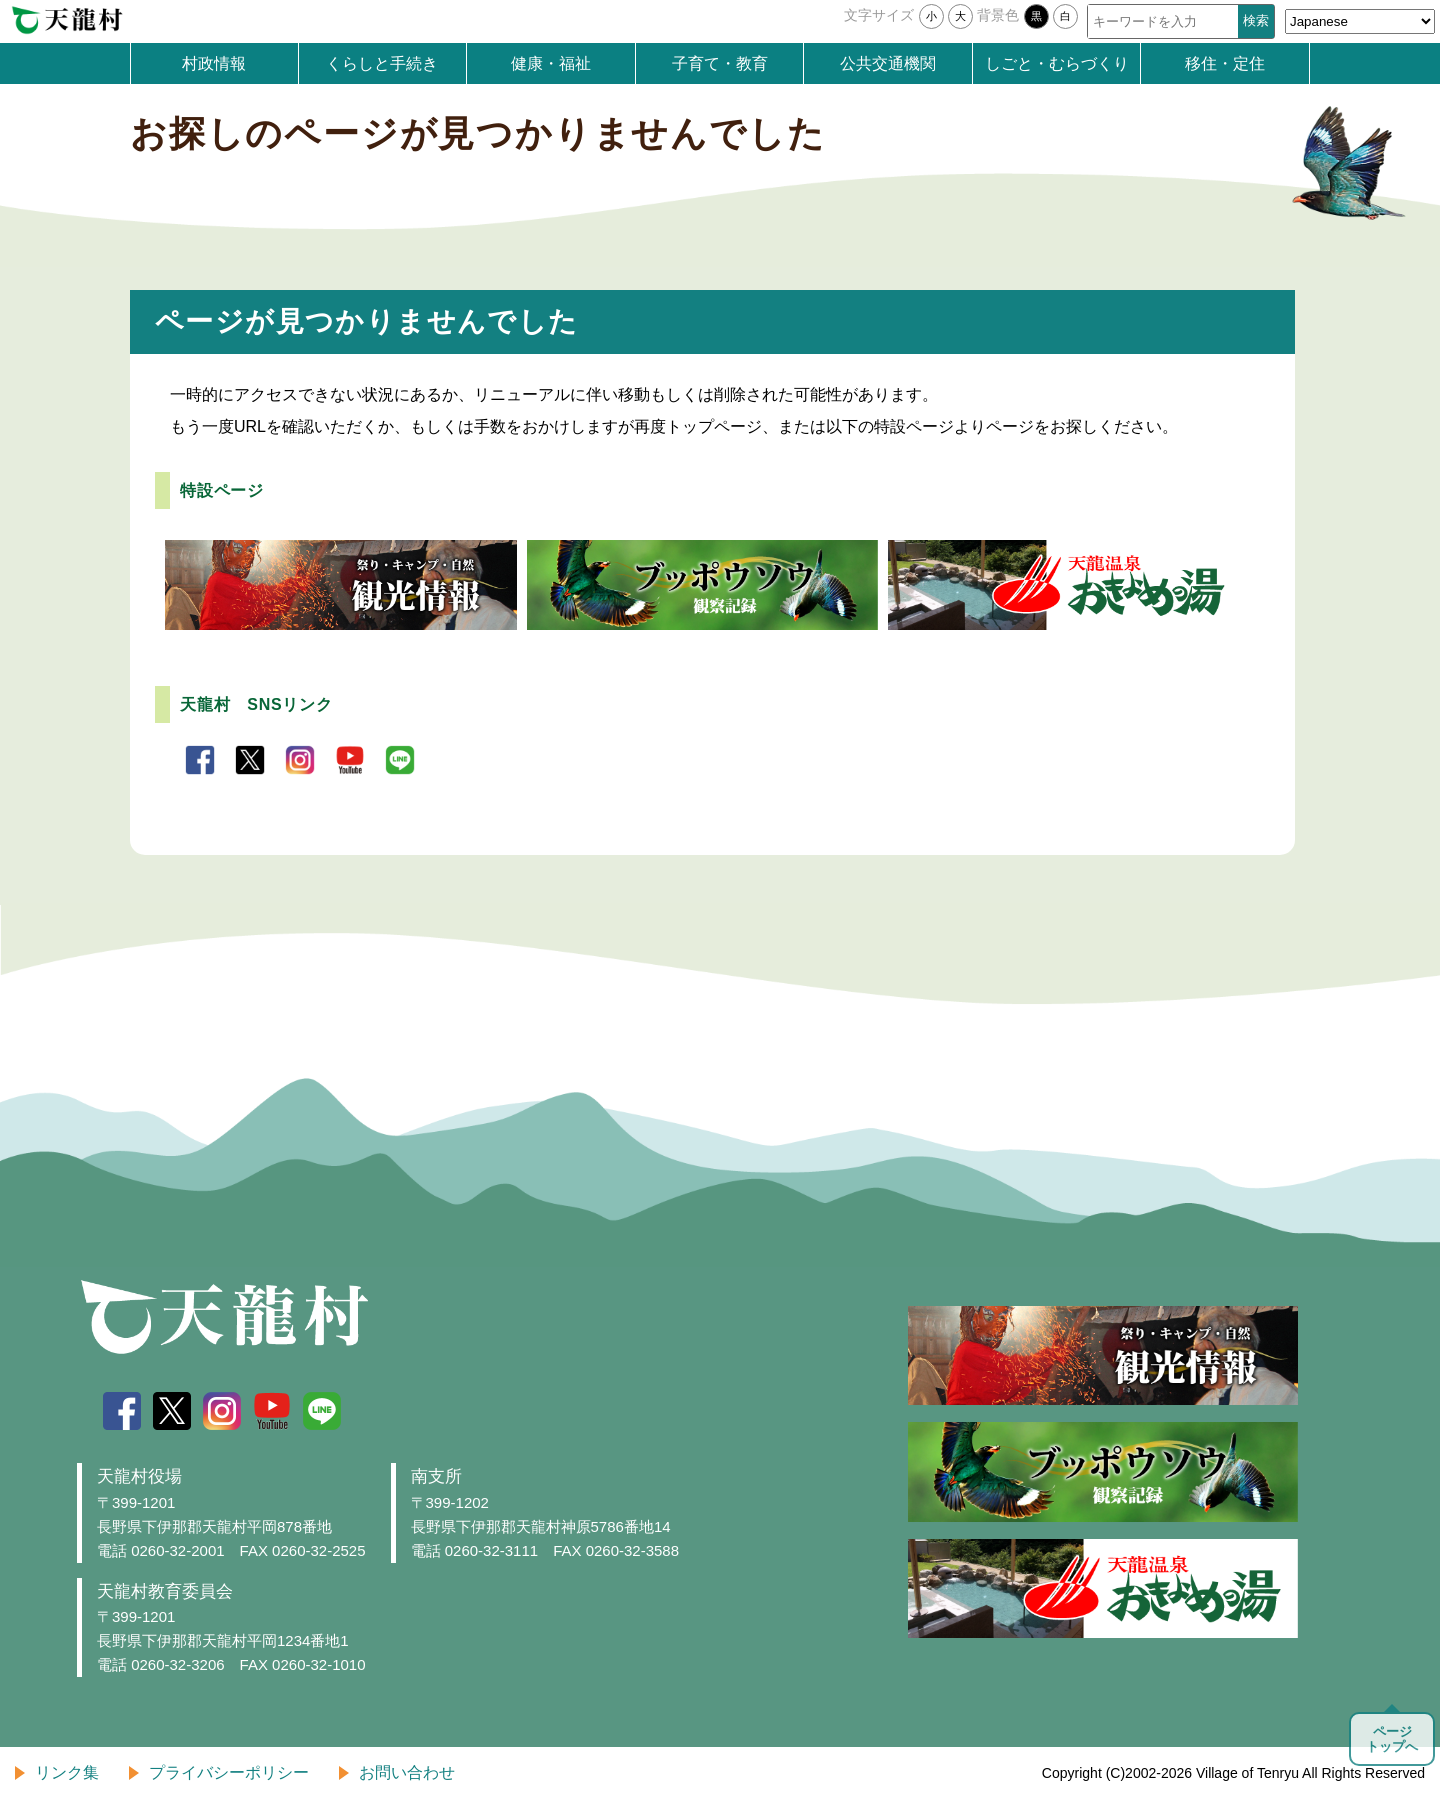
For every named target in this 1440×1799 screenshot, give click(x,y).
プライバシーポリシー (229, 1772)
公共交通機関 (888, 63)
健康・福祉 (551, 63)
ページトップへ (1392, 1739)
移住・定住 (1225, 63)
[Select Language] (1360, 21)
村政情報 (214, 63)
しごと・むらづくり (1057, 63)
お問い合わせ (407, 1772)
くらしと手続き (382, 63)
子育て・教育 (720, 63)
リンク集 (67, 1772)
